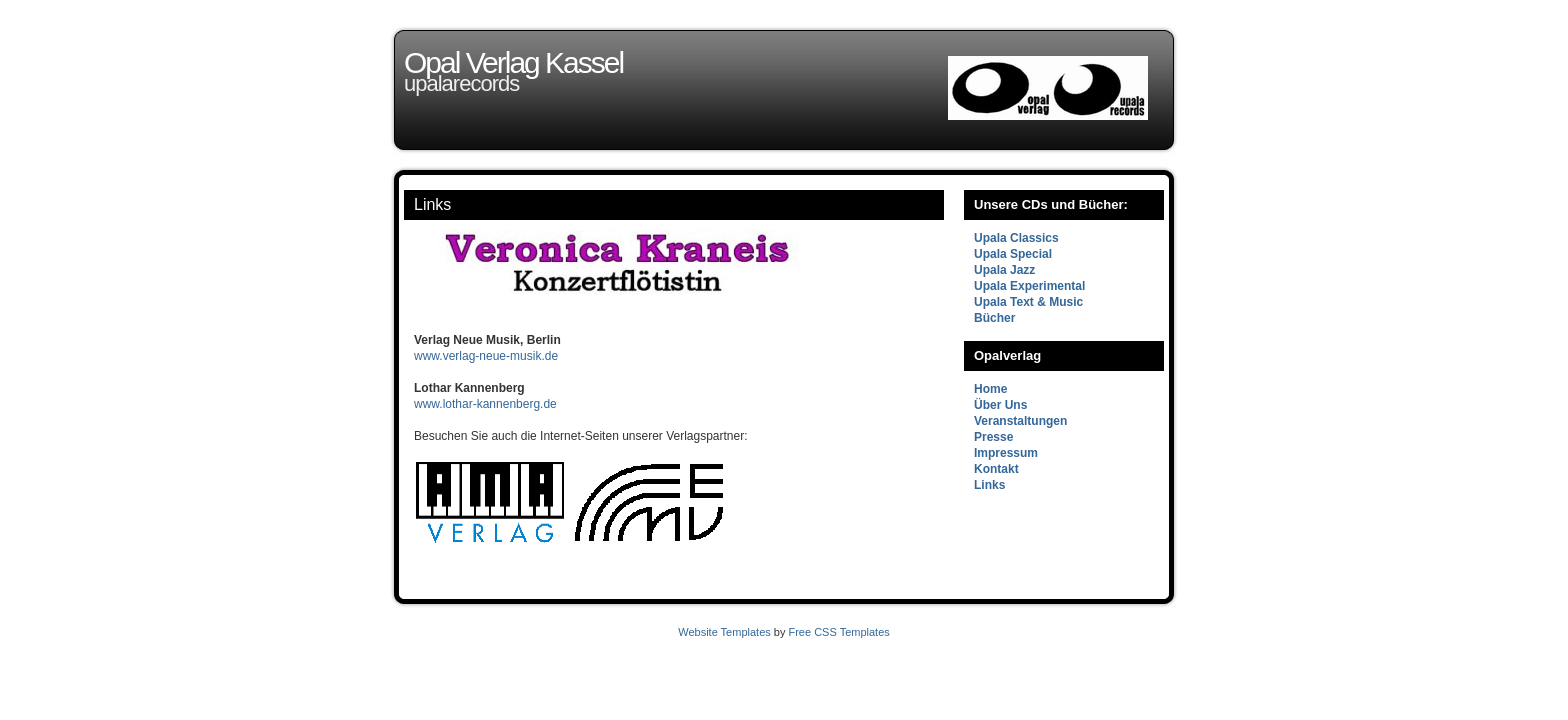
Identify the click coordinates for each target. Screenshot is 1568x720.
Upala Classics (1016, 238)
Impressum (1006, 453)
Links (432, 204)
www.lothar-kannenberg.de (485, 404)
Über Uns (1000, 405)
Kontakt (996, 469)
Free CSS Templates (838, 632)
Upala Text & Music (1028, 302)
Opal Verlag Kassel (513, 62)
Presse (993, 437)
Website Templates (724, 632)
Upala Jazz (1004, 270)
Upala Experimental (1029, 286)
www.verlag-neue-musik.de (486, 356)
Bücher (994, 318)
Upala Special (1013, 254)
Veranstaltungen (1020, 421)
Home (990, 389)
